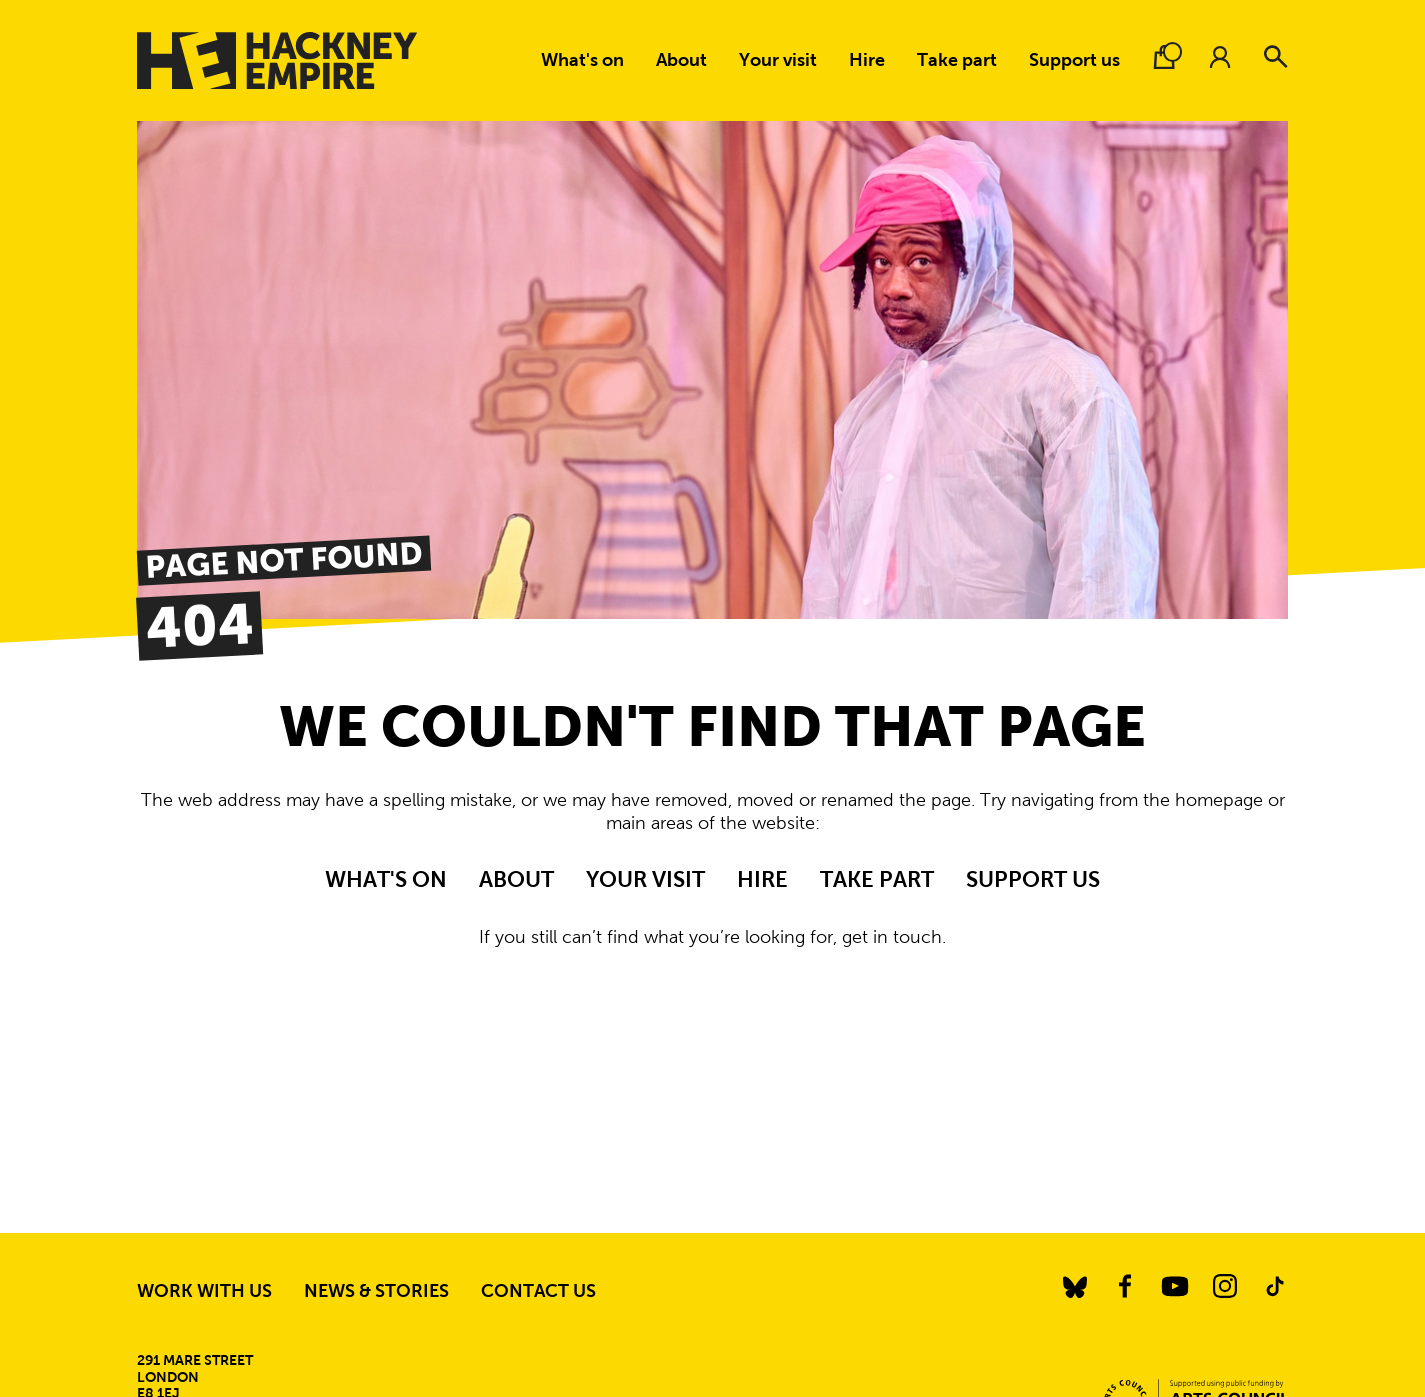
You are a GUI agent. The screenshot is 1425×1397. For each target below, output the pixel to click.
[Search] (1276, 57)
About (681, 60)
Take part (957, 60)
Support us (1074, 60)
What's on (582, 60)
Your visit (778, 60)
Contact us (538, 1291)
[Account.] (1220, 57)
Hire (867, 60)
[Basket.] (1164, 57)
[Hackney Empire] (277, 60)
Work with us (204, 1291)
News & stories (376, 1291)
